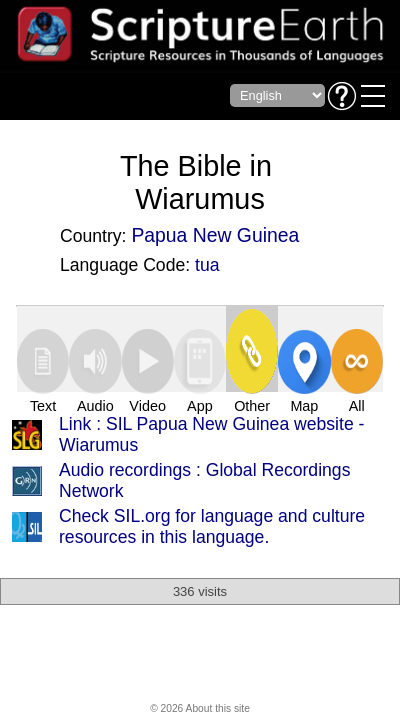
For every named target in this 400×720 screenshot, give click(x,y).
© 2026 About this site (200, 708)
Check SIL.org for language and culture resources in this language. (212, 526)
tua (207, 265)
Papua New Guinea (215, 235)
